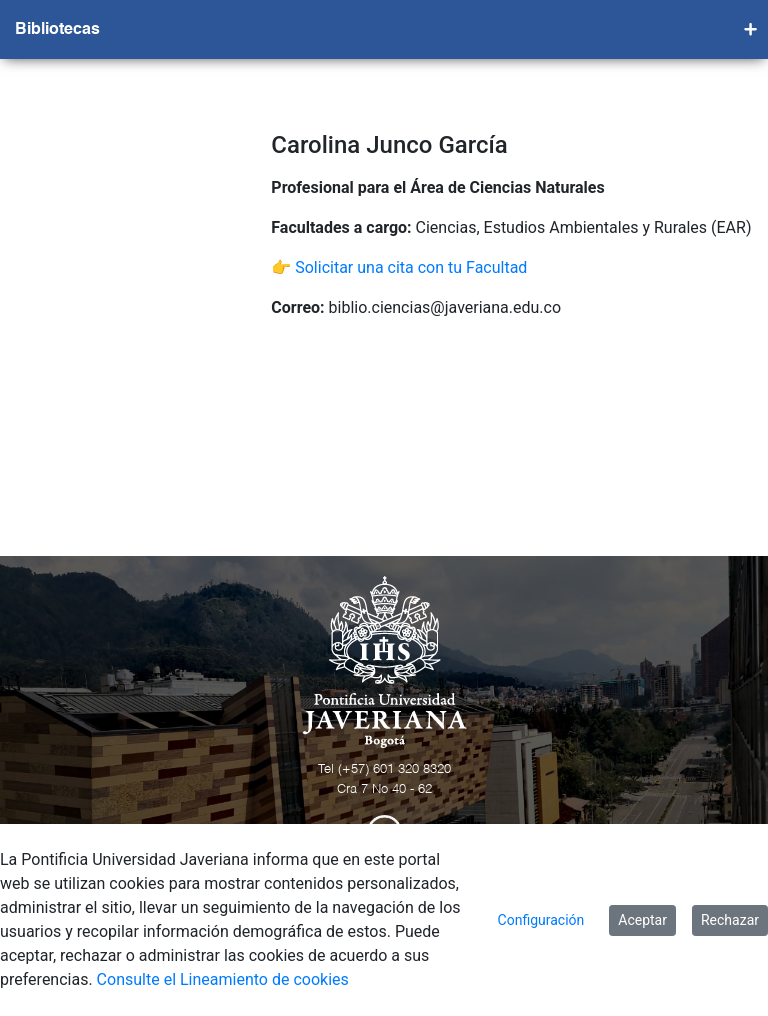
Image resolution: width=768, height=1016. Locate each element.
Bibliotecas (57, 30)
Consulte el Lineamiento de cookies (223, 979)
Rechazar (730, 920)
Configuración (541, 920)
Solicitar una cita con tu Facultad (411, 267)
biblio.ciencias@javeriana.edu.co (445, 307)
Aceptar (642, 920)
